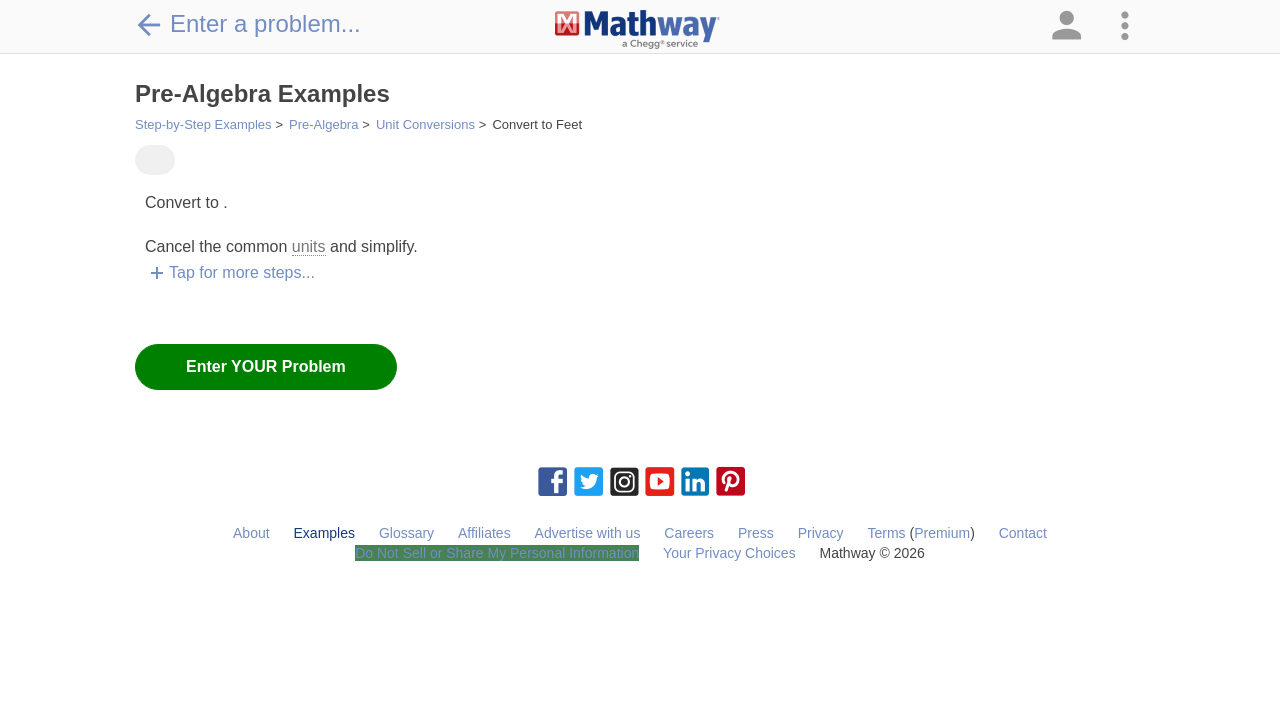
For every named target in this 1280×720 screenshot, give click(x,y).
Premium (942, 533)
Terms (886, 533)
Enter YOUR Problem (266, 366)
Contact (1023, 533)
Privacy (821, 533)
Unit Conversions (425, 124)
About (251, 533)
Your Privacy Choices (729, 553)
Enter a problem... (248, 24)
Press (756, 533)
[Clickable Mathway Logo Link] (637, 30)
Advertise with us (588, 533)
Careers (689, 533)
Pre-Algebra (323, 124)
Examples (324, 533)
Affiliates (484, 533)
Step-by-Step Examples (203, 124)
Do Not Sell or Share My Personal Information (497, 553)
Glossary (406, 533)
